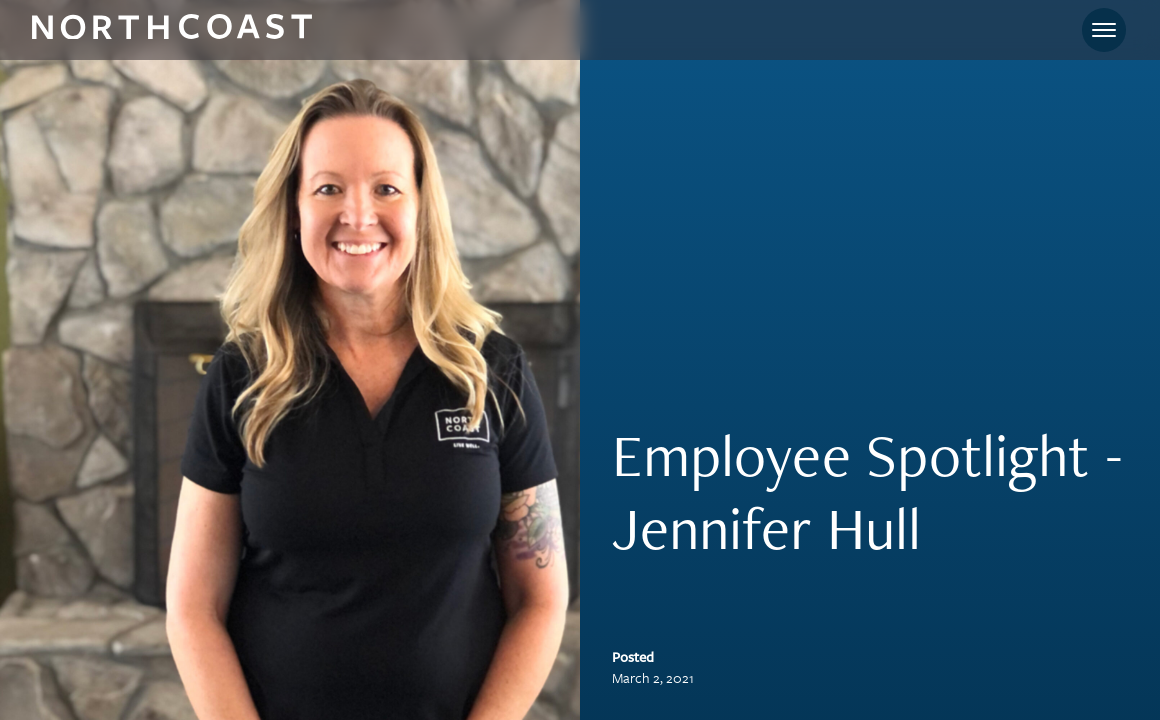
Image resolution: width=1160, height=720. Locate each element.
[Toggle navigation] (1104, 30)
